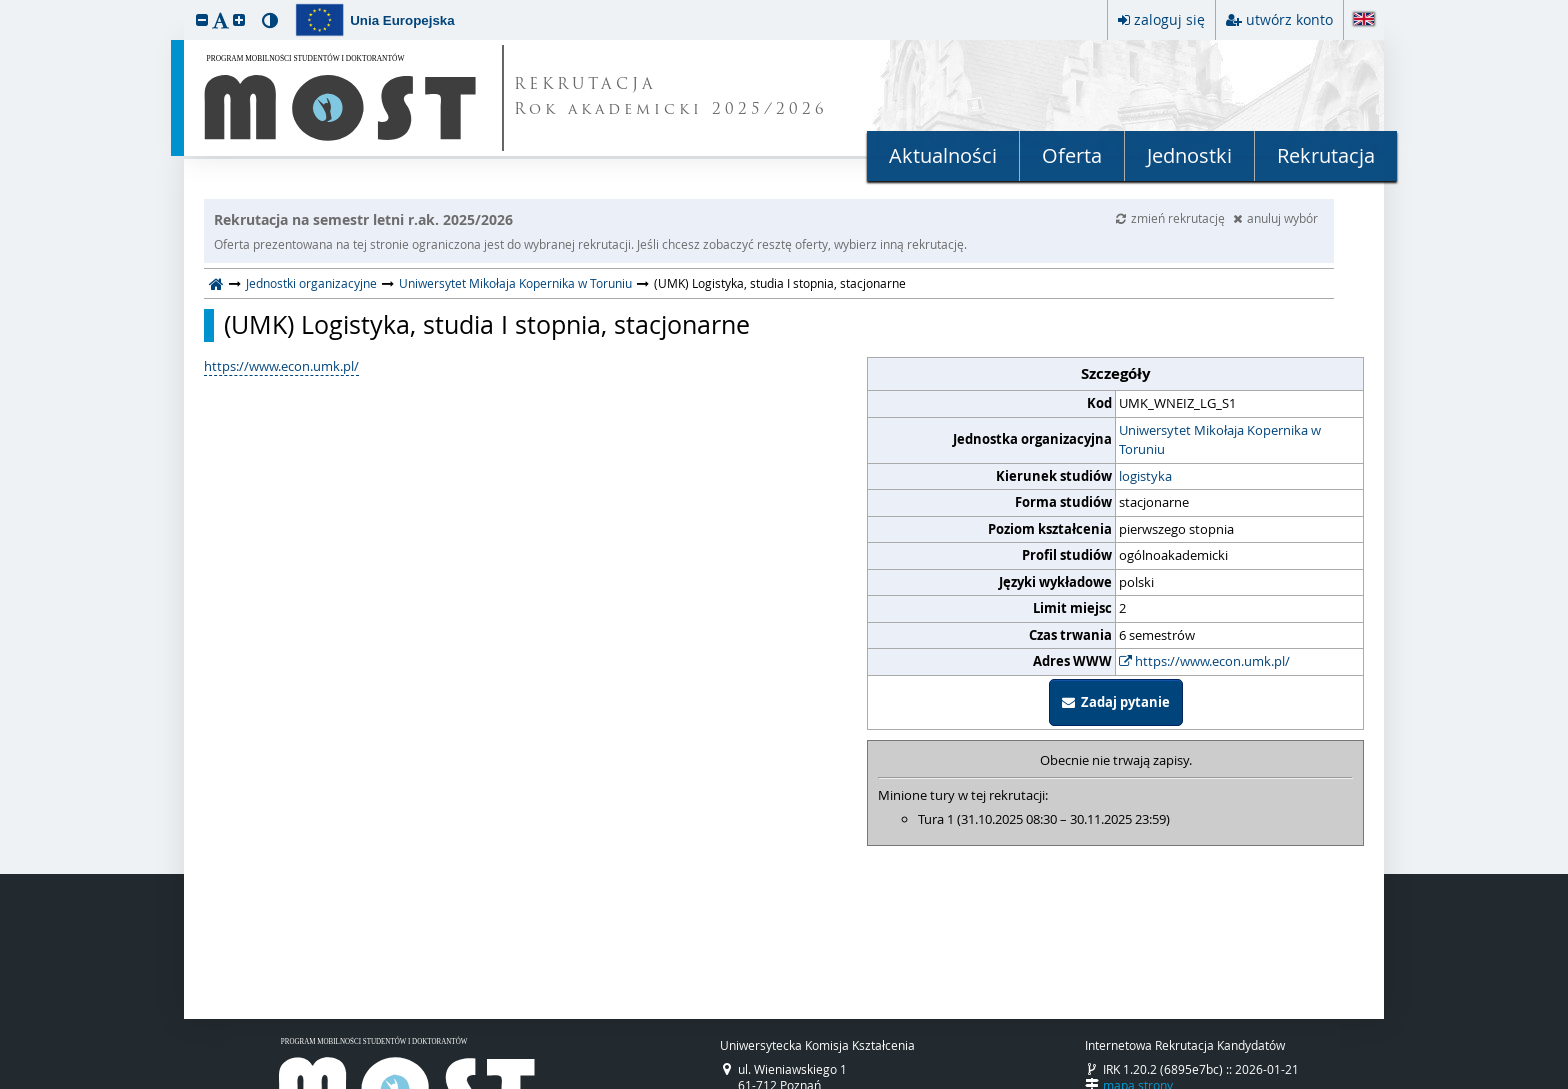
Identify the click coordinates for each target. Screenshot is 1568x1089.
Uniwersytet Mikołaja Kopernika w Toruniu (515, 283)
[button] (202, 19)
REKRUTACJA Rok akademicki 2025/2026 (671, 98)
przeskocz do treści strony (5, 5)
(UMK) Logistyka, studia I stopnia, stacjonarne (487, 325)
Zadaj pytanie (1116, 702)
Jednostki (1189, 155)
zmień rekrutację (1172, 218)
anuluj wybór (1275, 218)
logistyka (1145, 476)
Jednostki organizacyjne (311, 283)
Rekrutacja (1326, 155)
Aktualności (943, 155)
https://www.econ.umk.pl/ (1204, 661)
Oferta (1072, 155)
